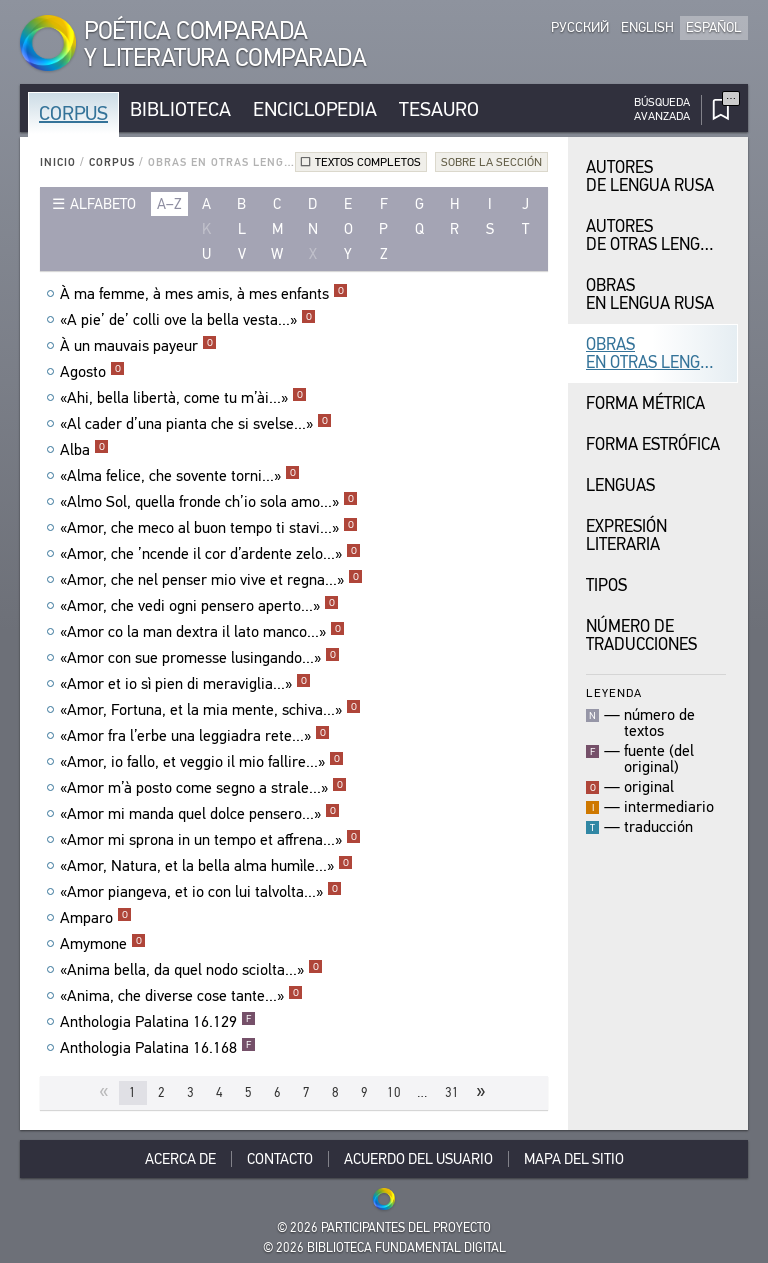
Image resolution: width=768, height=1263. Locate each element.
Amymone (103, 944)
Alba (84, 450)
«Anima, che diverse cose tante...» (181, 996)
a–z (169, 204)
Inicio (58, 162)
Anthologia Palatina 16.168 (158, 1048)
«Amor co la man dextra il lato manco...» (202, 632)
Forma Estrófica (653, 444)
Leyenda (614, 692)
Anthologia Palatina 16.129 (158, 1022)
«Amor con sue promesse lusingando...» (200, 658)
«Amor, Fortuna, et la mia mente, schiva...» (210, 710)
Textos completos (368, 162)
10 (394, 1092)
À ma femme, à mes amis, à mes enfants (204, 294)
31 (452, 1092)
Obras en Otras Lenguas (658, 353)
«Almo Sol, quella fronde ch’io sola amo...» (209, 502)
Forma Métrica (645, 403)
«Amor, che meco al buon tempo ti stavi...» (209, 528)
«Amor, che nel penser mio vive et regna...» (211, 580)
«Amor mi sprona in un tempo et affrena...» (210, 840)
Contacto (280, 1159)
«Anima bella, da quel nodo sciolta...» (191, 970)
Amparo (96, 918)
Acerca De (180, 1159)
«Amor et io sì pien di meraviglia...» (185, 684)
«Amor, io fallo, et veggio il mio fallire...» (202, 762)
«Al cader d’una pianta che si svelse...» (196, 424)
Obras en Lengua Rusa (650, 294)
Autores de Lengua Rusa (650, 176)
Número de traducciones (641, 635)
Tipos (606, 585)
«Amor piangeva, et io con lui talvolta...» (201, 892)
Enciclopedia (315, 109)
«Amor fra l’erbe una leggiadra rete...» (195, 736)
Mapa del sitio (574, 1159)
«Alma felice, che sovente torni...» (180, 476)
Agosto (92, 372)
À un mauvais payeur (138, 346)
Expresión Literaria (626, 535)
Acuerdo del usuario (418, 1159)
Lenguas (620, 485)
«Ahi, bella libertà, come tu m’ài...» (183, 398)
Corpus (73, 113)
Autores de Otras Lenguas (658, 235)
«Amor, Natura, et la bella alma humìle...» (206, 866)
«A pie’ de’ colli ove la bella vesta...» (188, 320)
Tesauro (439, 109)
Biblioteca (180, 109)
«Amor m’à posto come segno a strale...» (203, 788)
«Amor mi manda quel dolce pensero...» (200, 814)
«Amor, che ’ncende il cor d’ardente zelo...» (210, 554)
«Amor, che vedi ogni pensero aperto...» (199, 606)
